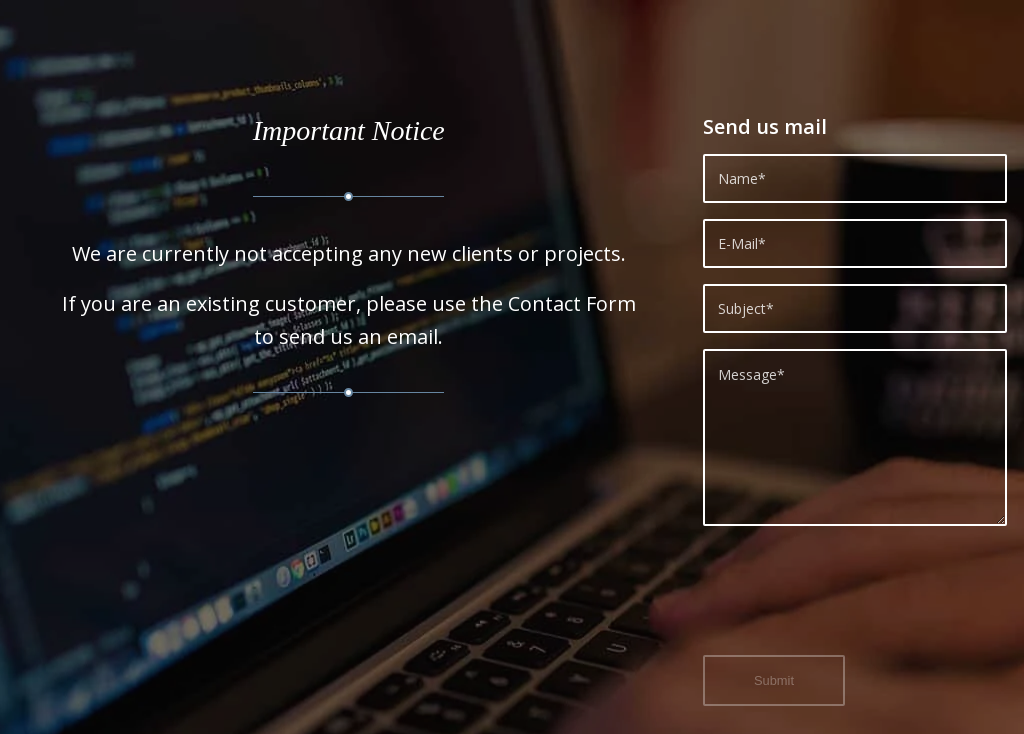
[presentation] (855, 602)
